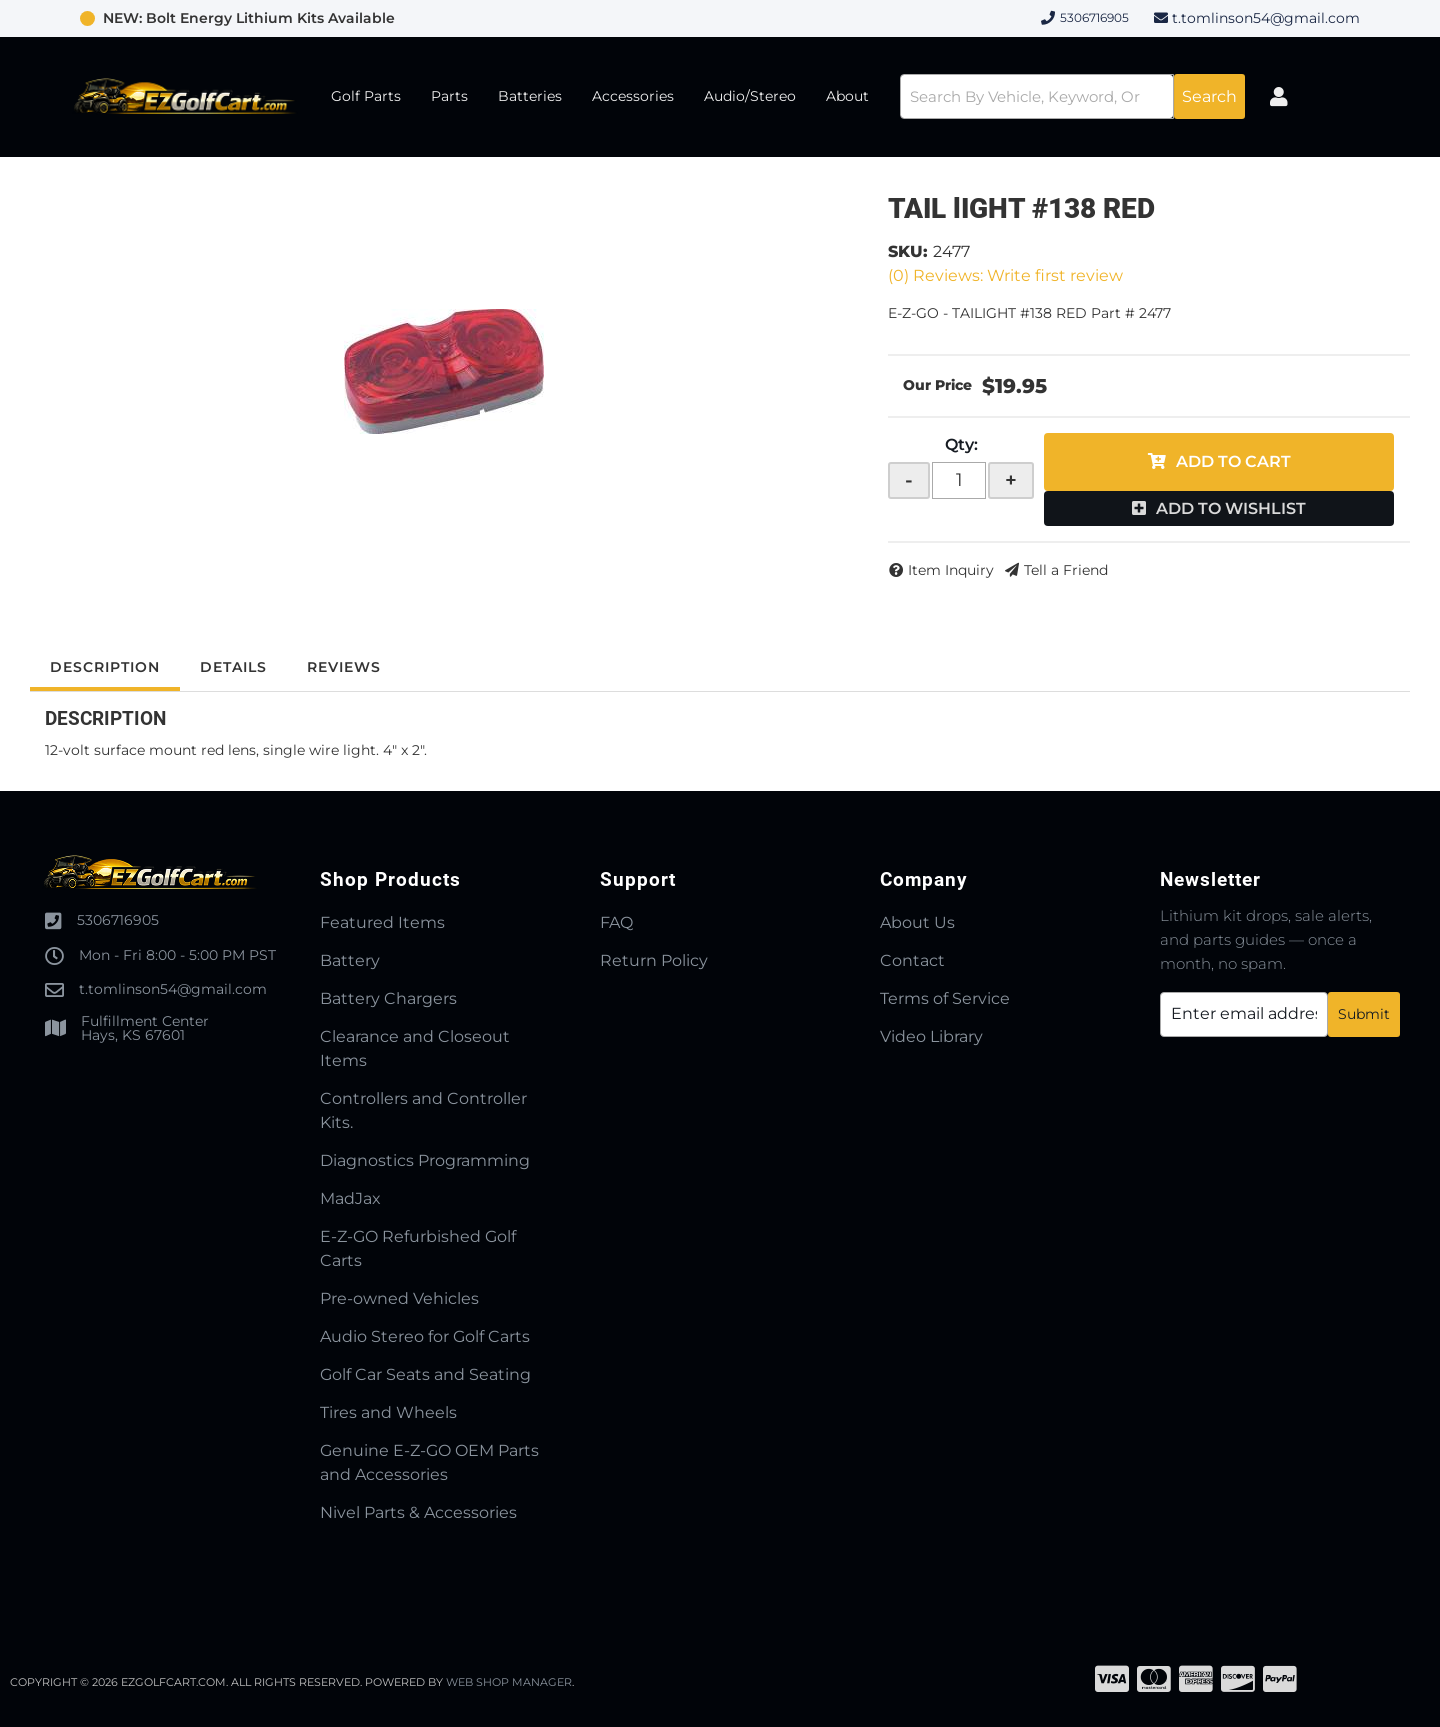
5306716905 (118, 920)
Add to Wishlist (1231, 508)
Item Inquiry (951, 570)
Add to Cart (1233, 461)
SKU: (908, 251)
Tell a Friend (1066, 570)
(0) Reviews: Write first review (1005, 275)
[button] (1072, 96)
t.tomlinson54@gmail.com (1266, 18)
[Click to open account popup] (1279, 97)
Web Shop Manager (509, 1682)
